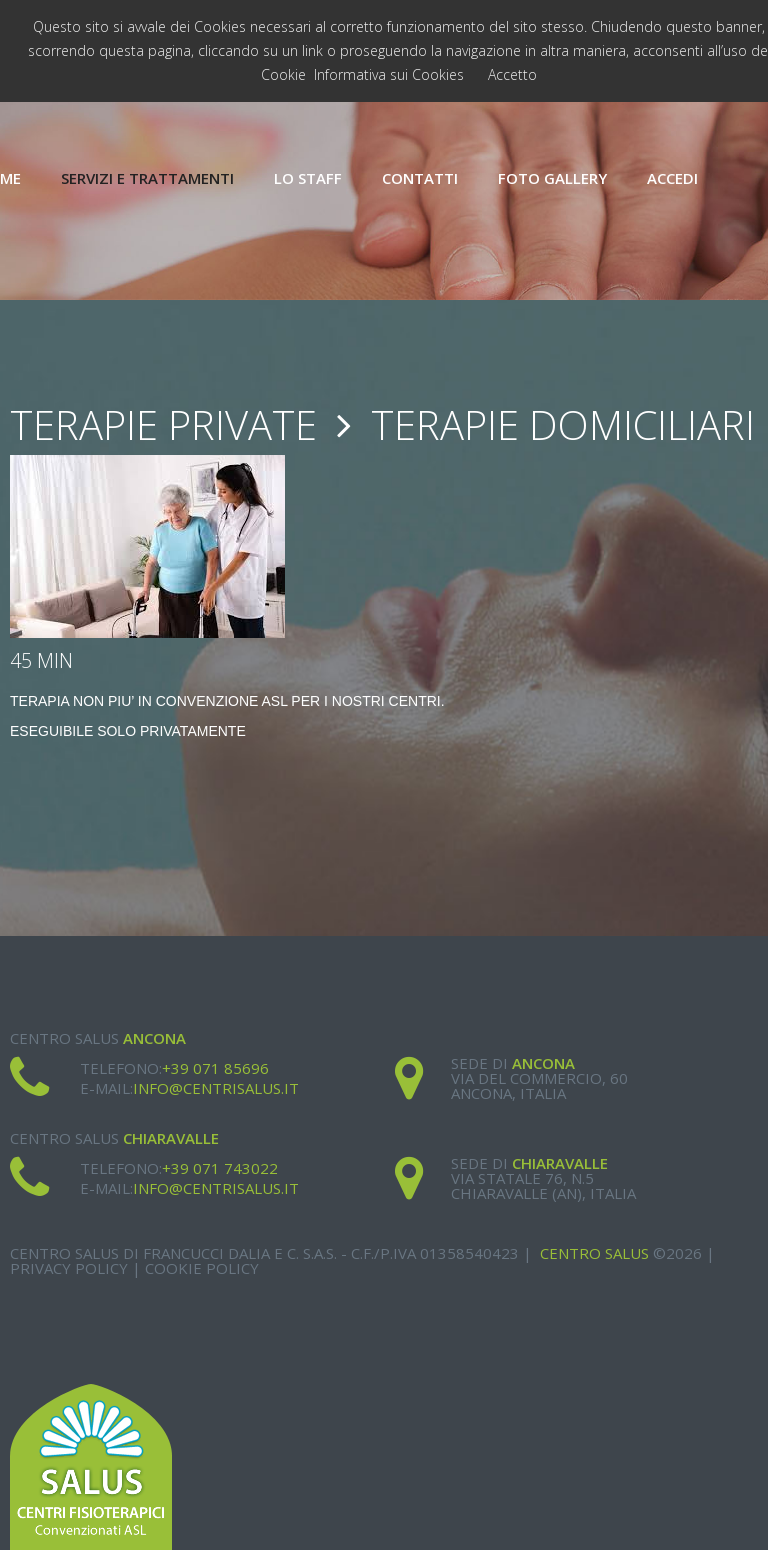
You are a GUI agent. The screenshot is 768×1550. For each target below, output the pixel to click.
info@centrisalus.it (216, 1088)
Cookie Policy (202, 1268)
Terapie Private (163, 424)
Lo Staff (308, 178)
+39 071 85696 (215, 1068)
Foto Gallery (552, 178)
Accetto (512, 74)
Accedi (672, 178)
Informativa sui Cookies (389, 74)
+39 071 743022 (220, 1168)
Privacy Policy (69, 1268)
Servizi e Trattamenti (147, 178)
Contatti (420, 178)
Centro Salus (594, 1253)
